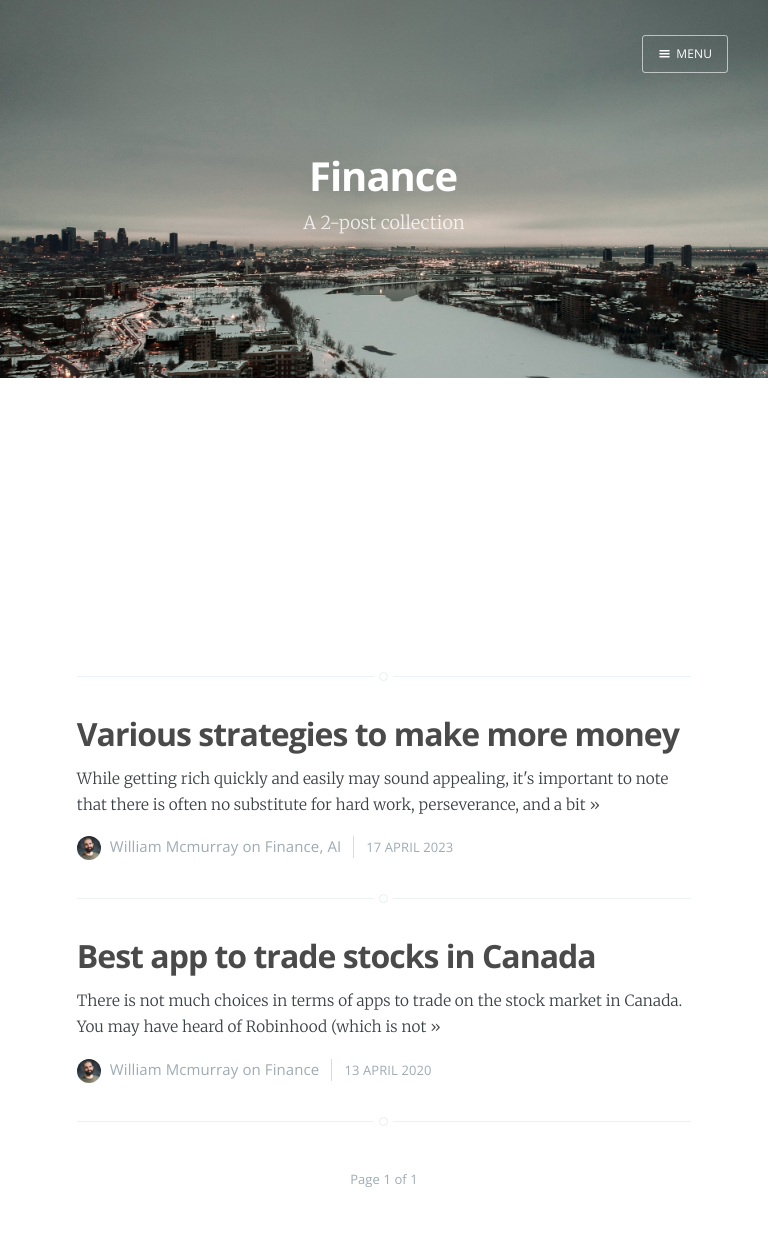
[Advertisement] (384, 562)
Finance (292, 847)
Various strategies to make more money (378, 734)
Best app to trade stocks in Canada (336, 956)
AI (334, 847)
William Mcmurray (174, 847)
